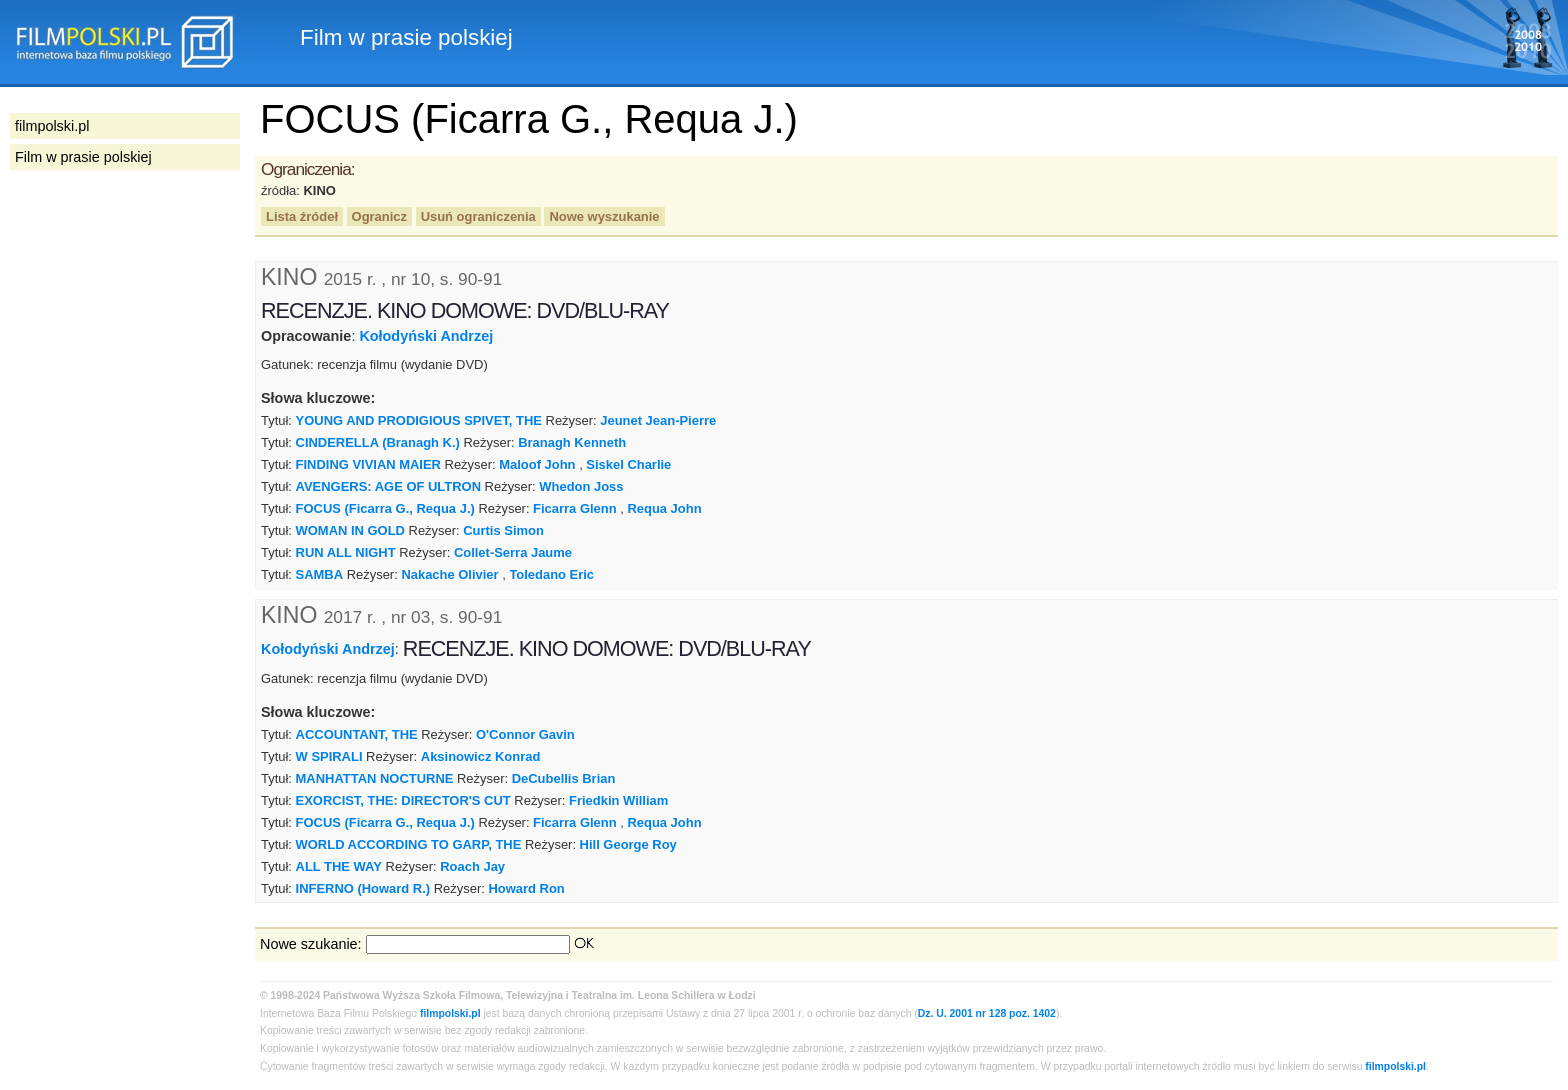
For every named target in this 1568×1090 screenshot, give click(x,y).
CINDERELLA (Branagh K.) (378, 442)
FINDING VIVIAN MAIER (368, 464)
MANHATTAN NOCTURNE (375, 778)
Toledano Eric (551, 574)
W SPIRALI (329, 756)
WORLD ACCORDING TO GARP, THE (409, 844)
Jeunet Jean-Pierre (658, 420)
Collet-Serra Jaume (513, 552)
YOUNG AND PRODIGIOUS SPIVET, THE (419, 420)
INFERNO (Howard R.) (363, 888)
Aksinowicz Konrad (480, 756)
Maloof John (537, 464)
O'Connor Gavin (525, 734)
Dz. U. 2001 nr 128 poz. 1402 (987, 1013)
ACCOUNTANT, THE (357, 734)
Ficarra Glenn (575, 508)
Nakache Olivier (449, 574)
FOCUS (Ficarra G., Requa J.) (385, 508)
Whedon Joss (581, 486)
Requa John (664, 508)
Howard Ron (526, 888)
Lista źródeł (302, 216)
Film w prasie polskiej (83, 157)
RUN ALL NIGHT (346, 552)
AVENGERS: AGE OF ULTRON (388, 486)
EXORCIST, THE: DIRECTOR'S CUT (403, 800)
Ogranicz (379, 216)
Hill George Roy (628, 844)
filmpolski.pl (450, 1013)
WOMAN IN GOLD (350, 530)
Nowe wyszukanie (604, 216)
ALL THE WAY (339, 866)
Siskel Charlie (628, 464)
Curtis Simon (503, 530)
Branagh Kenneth (572, 442)
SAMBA (320, 574)
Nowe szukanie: (311, 944)
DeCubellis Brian (564, 778)
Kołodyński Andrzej (426, 336)
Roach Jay (472, 866)
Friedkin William (618, 800)
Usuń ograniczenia (478, 216)
